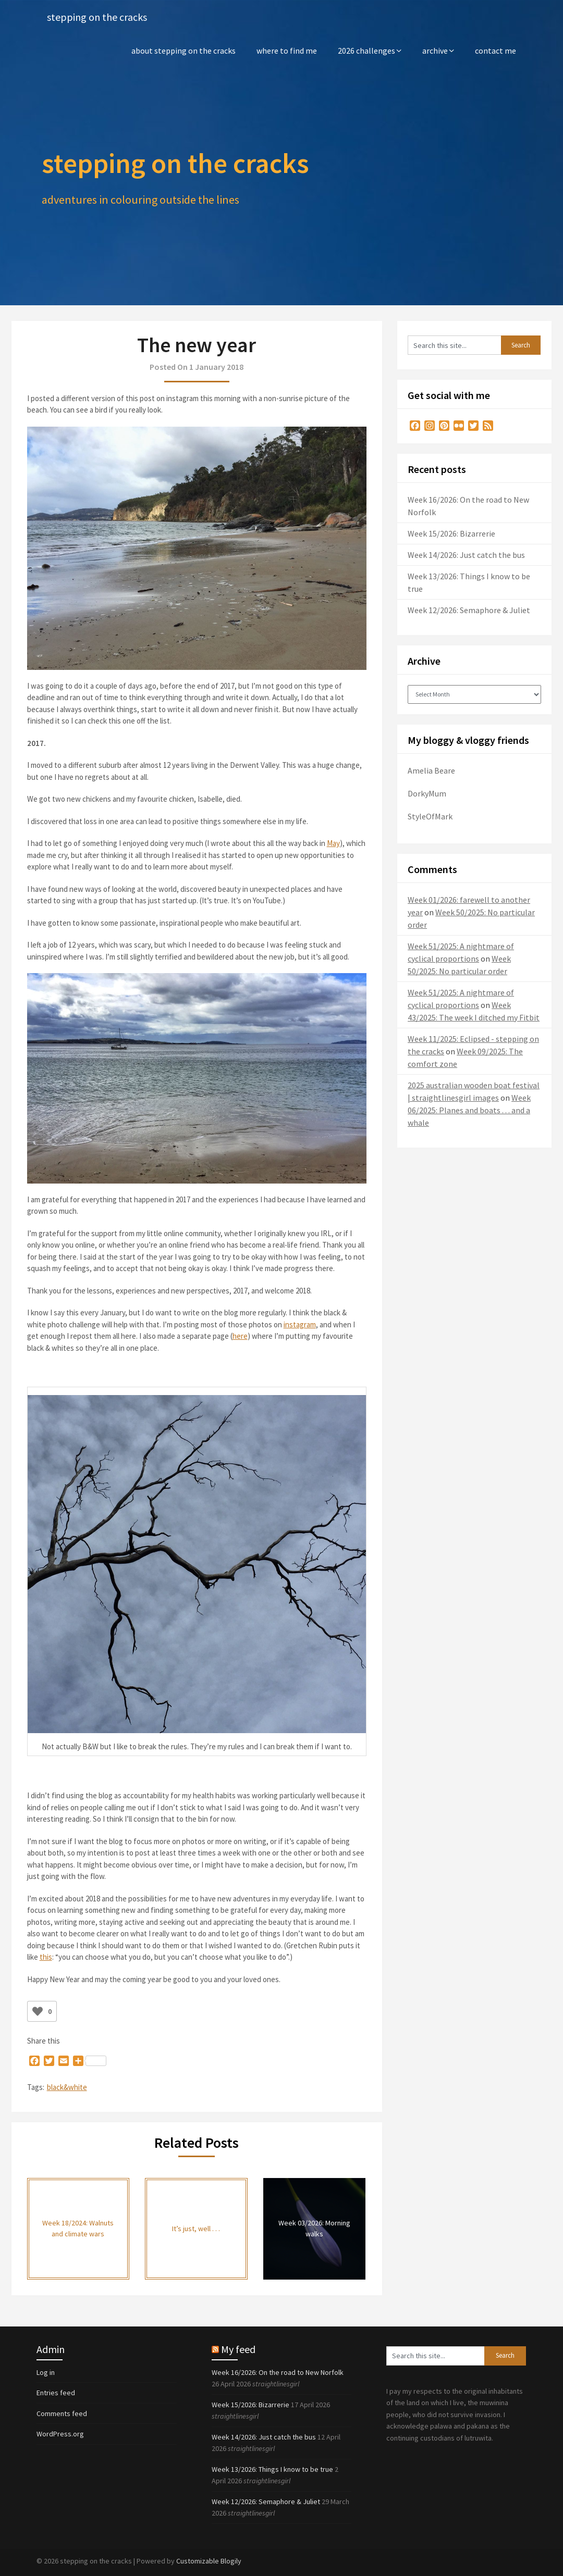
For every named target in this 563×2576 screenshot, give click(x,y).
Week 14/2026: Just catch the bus (466, 555)
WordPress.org (60, 2433)
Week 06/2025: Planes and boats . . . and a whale (469, 1110)
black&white (67, 2087)
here (240, 1336)
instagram (300, 1324)
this (46, 1957)
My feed (238, 2349)
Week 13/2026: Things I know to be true (272, 2469)
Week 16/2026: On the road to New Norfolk (278, 2372)
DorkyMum (427, 793)
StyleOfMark (430, 816)
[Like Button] (37, 2011)
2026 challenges (366, 50)
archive (435, 50)
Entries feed (55, 2392)
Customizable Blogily (208, 2561)
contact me (495, 50)
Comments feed (61, 2413)
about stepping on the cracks (183, 50)
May (333, 843)
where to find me (286, 50)
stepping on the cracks (97, 16)
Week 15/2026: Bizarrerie (451, 533)
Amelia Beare (431, 770)
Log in (45, 2372)
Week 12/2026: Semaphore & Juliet (469, 610)
